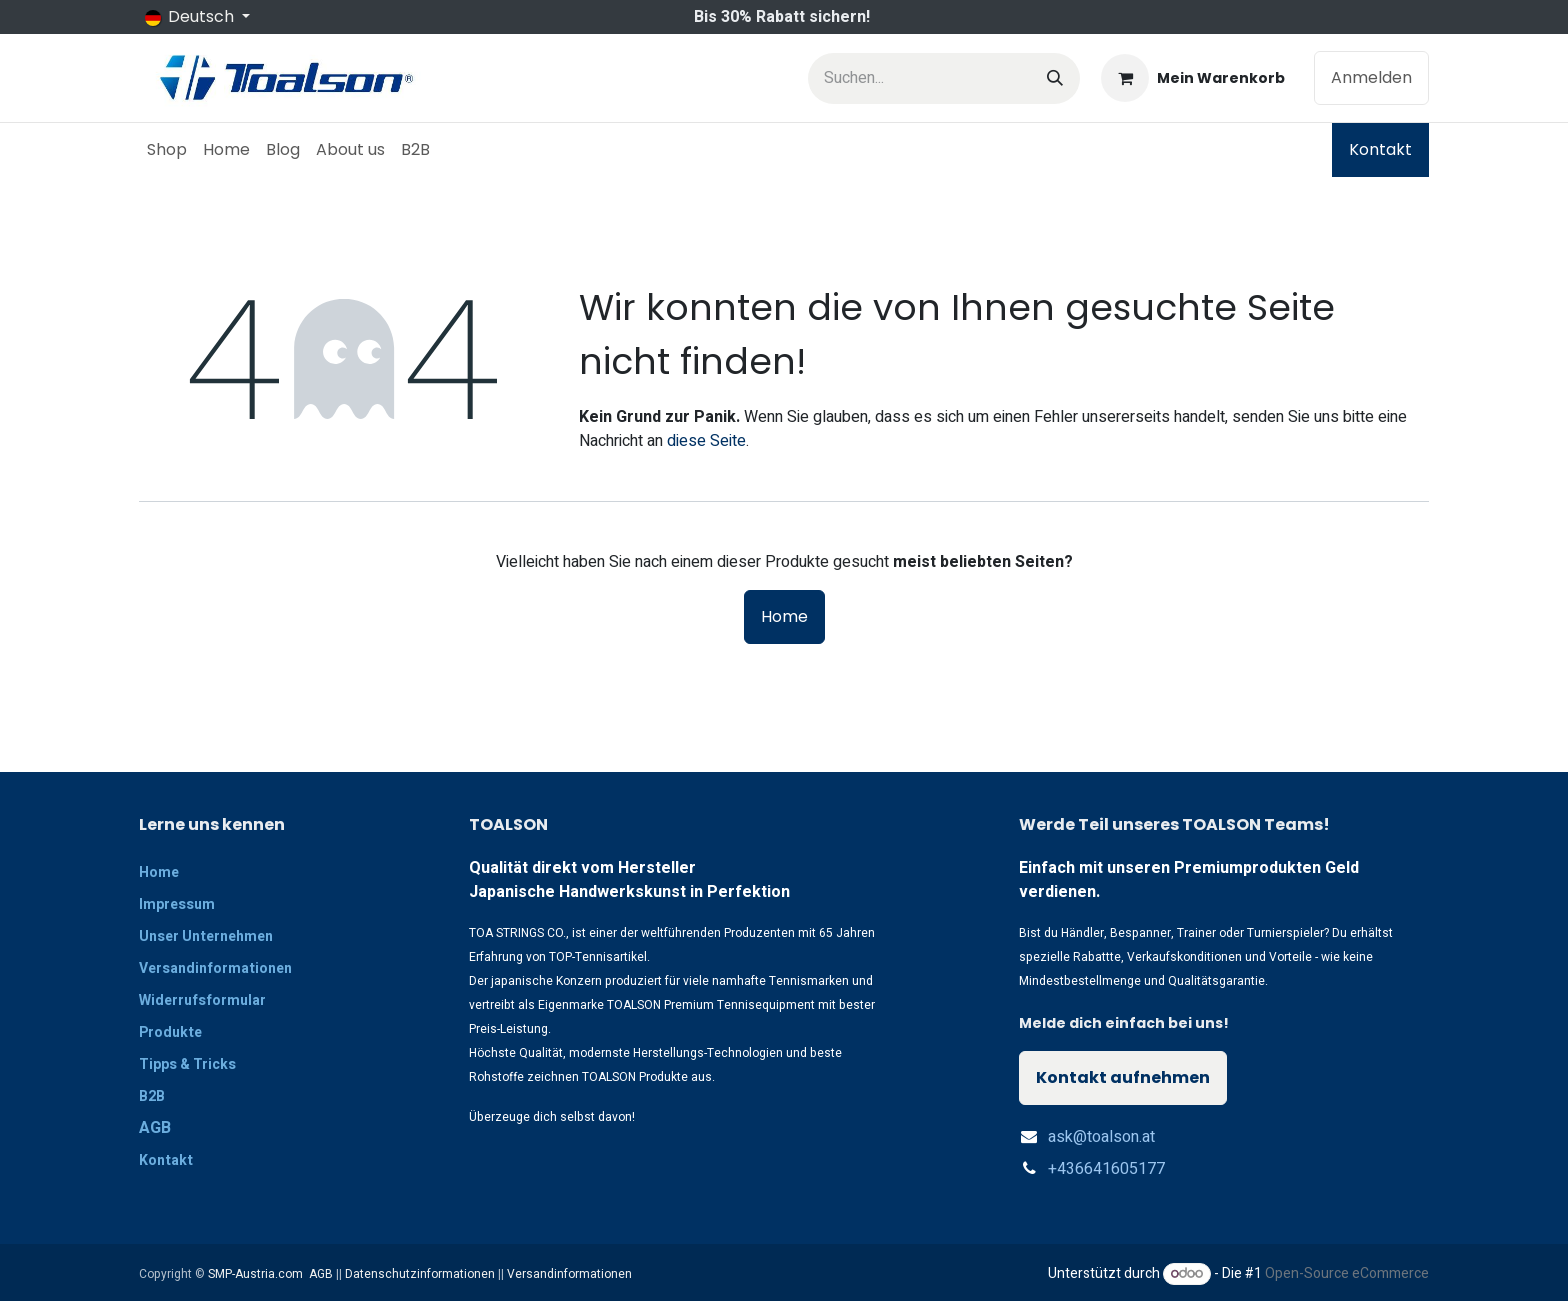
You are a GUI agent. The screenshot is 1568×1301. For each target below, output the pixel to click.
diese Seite (706, 441)
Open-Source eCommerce (1347, 1273)
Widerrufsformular (202, 1000)
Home (784, 616)
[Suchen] (1055, 78)
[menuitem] (167, 150)
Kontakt (1380, 149)
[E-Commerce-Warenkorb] (1193, 78)
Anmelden (1371, 77)
